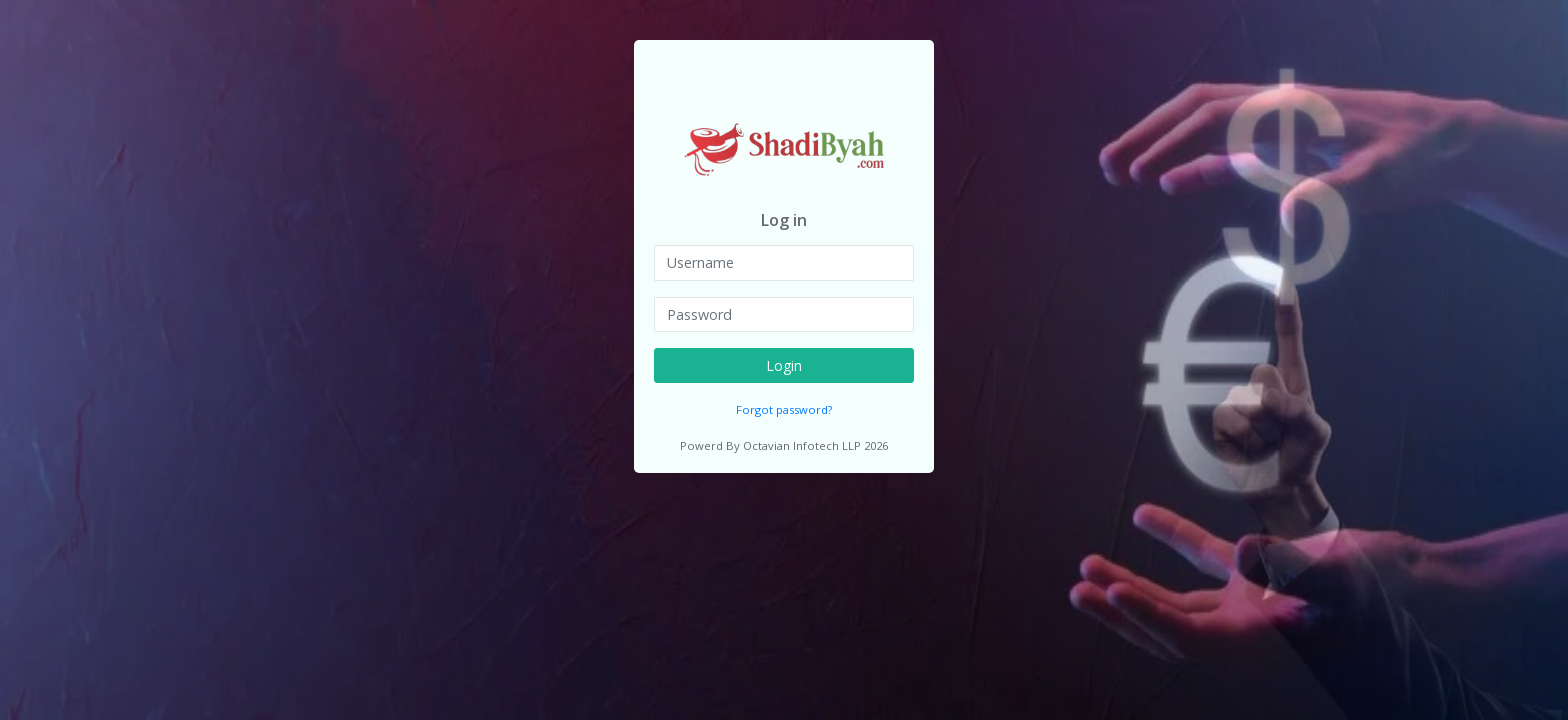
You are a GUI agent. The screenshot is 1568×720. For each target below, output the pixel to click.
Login (784, 365)
